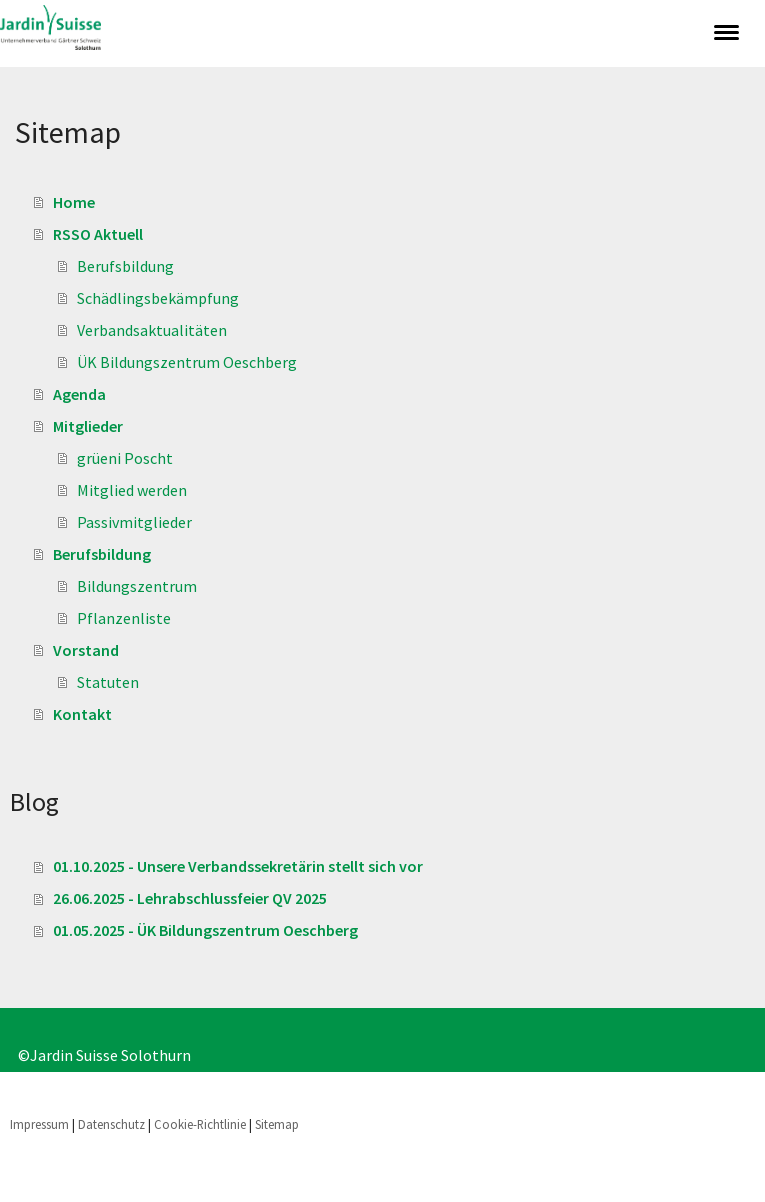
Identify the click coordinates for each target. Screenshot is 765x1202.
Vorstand (86, 650)
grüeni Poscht (125, 458)
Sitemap (277, 1124)
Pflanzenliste (124, 618)
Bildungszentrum (137, 586)
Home (74, 202)
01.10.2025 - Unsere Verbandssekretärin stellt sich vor (238, 866)
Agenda (79, 394)
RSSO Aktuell (98, 234)
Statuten (108, 682)
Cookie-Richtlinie (200, 1124)
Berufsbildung (125, 266)
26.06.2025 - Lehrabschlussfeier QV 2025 (190, 898)
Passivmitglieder (134, 522)
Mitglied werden (132, 490)
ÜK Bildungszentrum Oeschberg (187, 362)
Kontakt (82, 714)
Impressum (39, 1124)
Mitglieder (88, 426)
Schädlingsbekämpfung (158, 298)
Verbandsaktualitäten (152, 330)
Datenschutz (111, 1124)
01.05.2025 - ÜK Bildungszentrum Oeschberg (205, 930)
